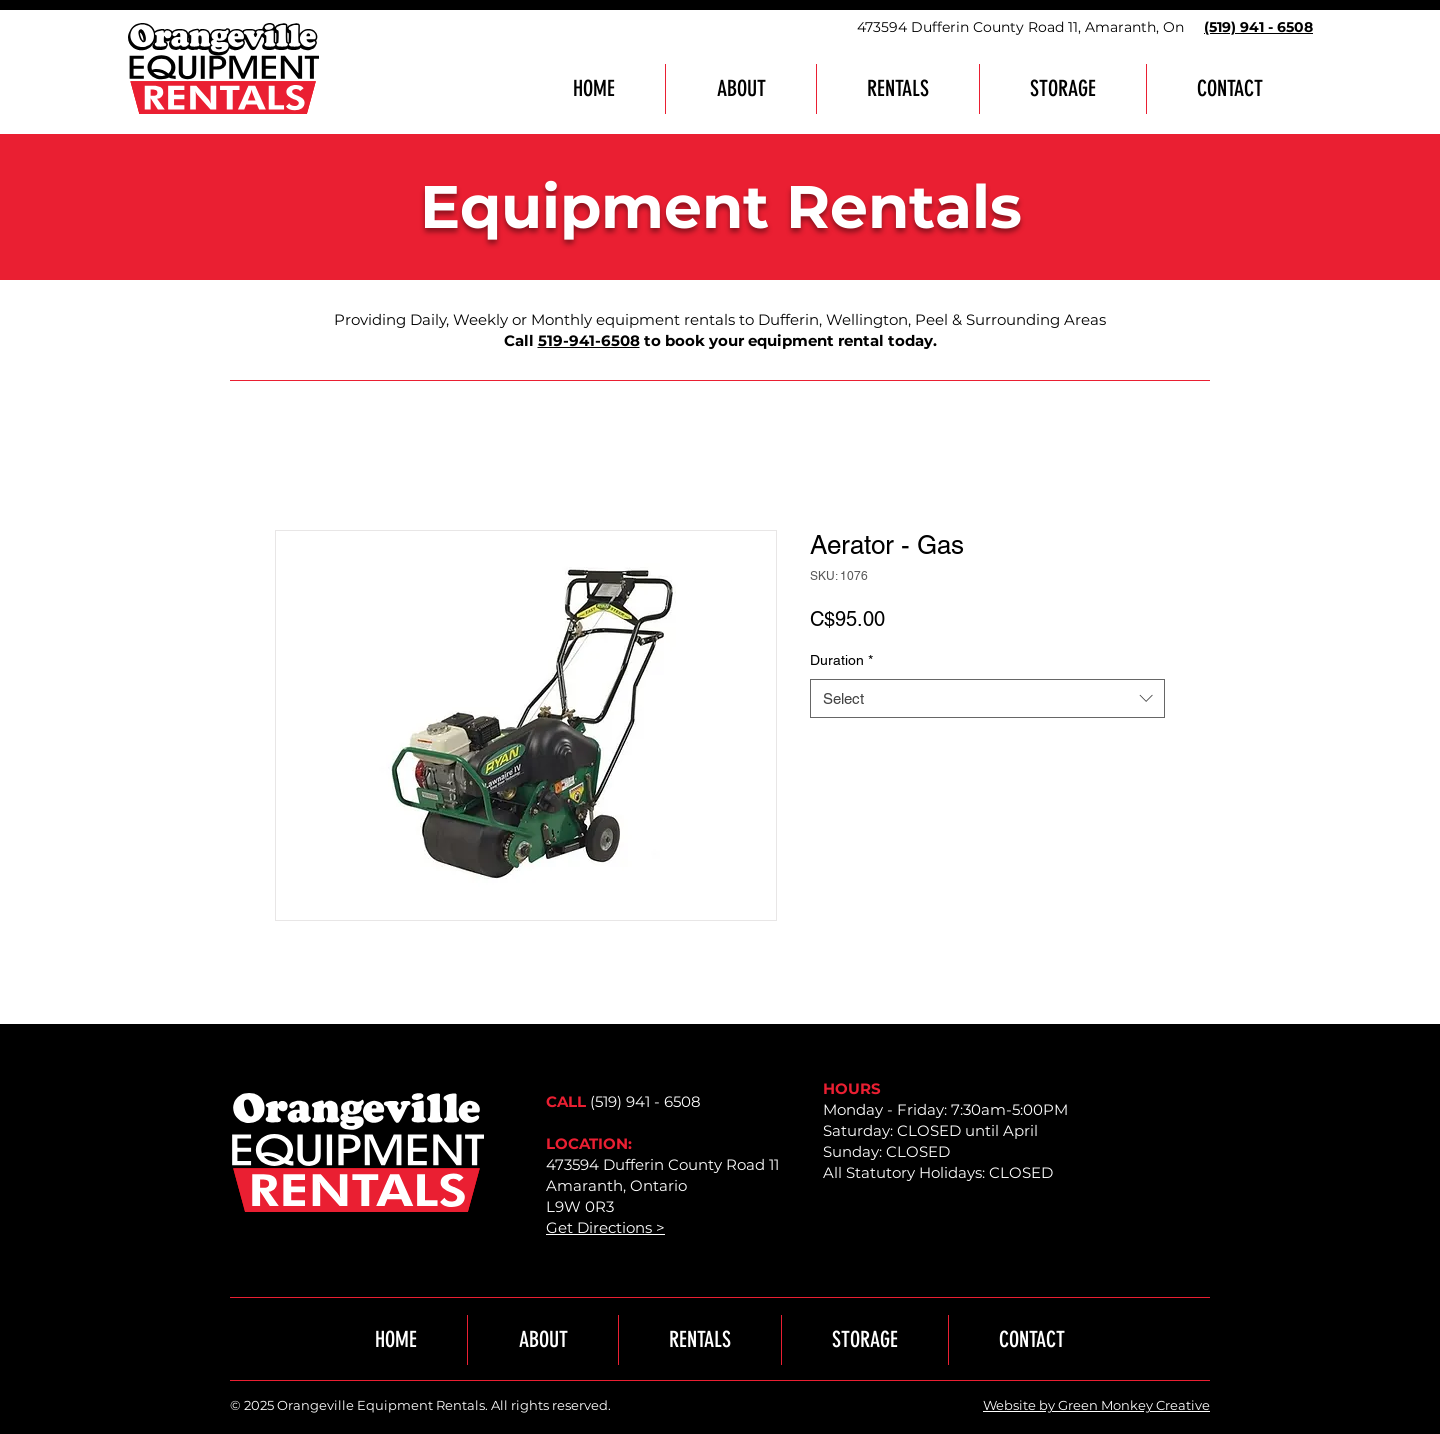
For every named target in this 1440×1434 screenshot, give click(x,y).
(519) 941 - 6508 (645, 1101)
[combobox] (987, 698)
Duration (841, 660)
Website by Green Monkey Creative (1096, 1405)
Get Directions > (605, 1227)
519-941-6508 (589, 340)
